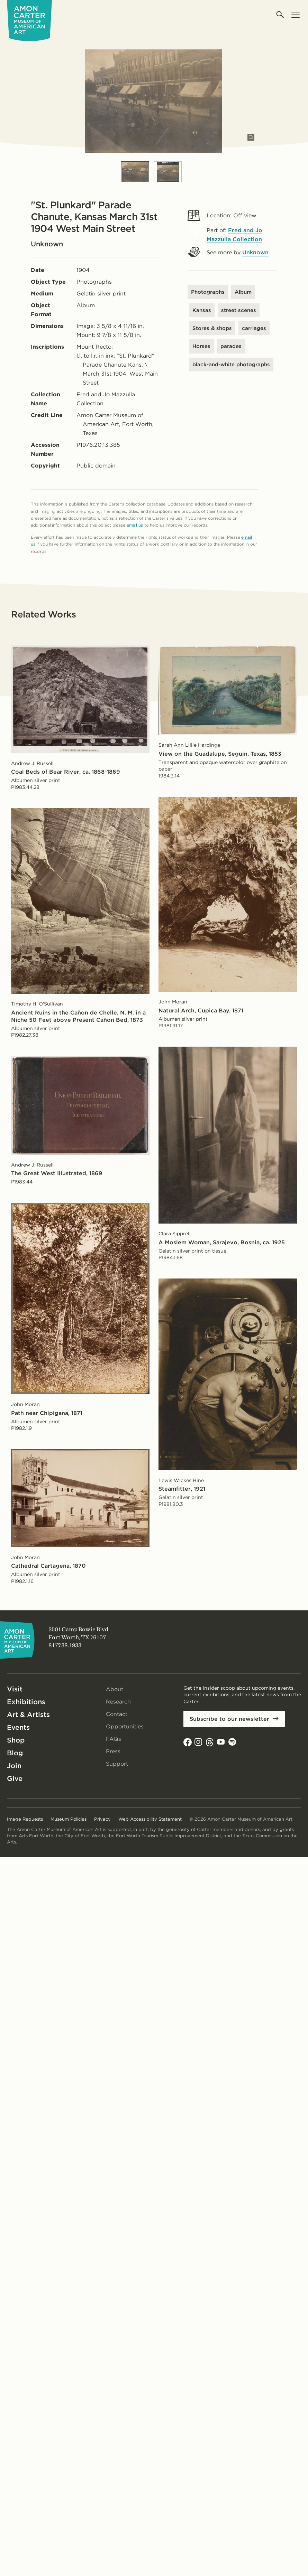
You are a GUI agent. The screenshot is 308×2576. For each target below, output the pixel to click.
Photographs (208, 292)
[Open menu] (295, 14)
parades (231, 346)
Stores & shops (212, 328)
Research (118, 1701)
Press (113, 1751)
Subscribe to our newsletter (229, 1719)
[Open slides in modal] (251, 137)
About (114, 1689)
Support (117, 1764)
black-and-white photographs (231, 364)
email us (135, 525)
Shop (16, 1740)
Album (243, 292)
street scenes (238, 310)
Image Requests (25, 1819)
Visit (14, 1689)
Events (18, 1727)
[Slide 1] (135, 171)
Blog (15, 1753)
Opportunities (125, 1726)
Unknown (255, 252)
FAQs (113, 1739)
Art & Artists (28, 1714)
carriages (254, 328)
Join (14, 1766)
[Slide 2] (168, 171)
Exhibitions (26, 1702)
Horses (201, 346)
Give (14, 1778)
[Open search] (280, 14)
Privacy (102, 1819)
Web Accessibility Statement (150, 1819)
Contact (116, 1714)
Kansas (201, 310)
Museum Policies (69, 1819)
